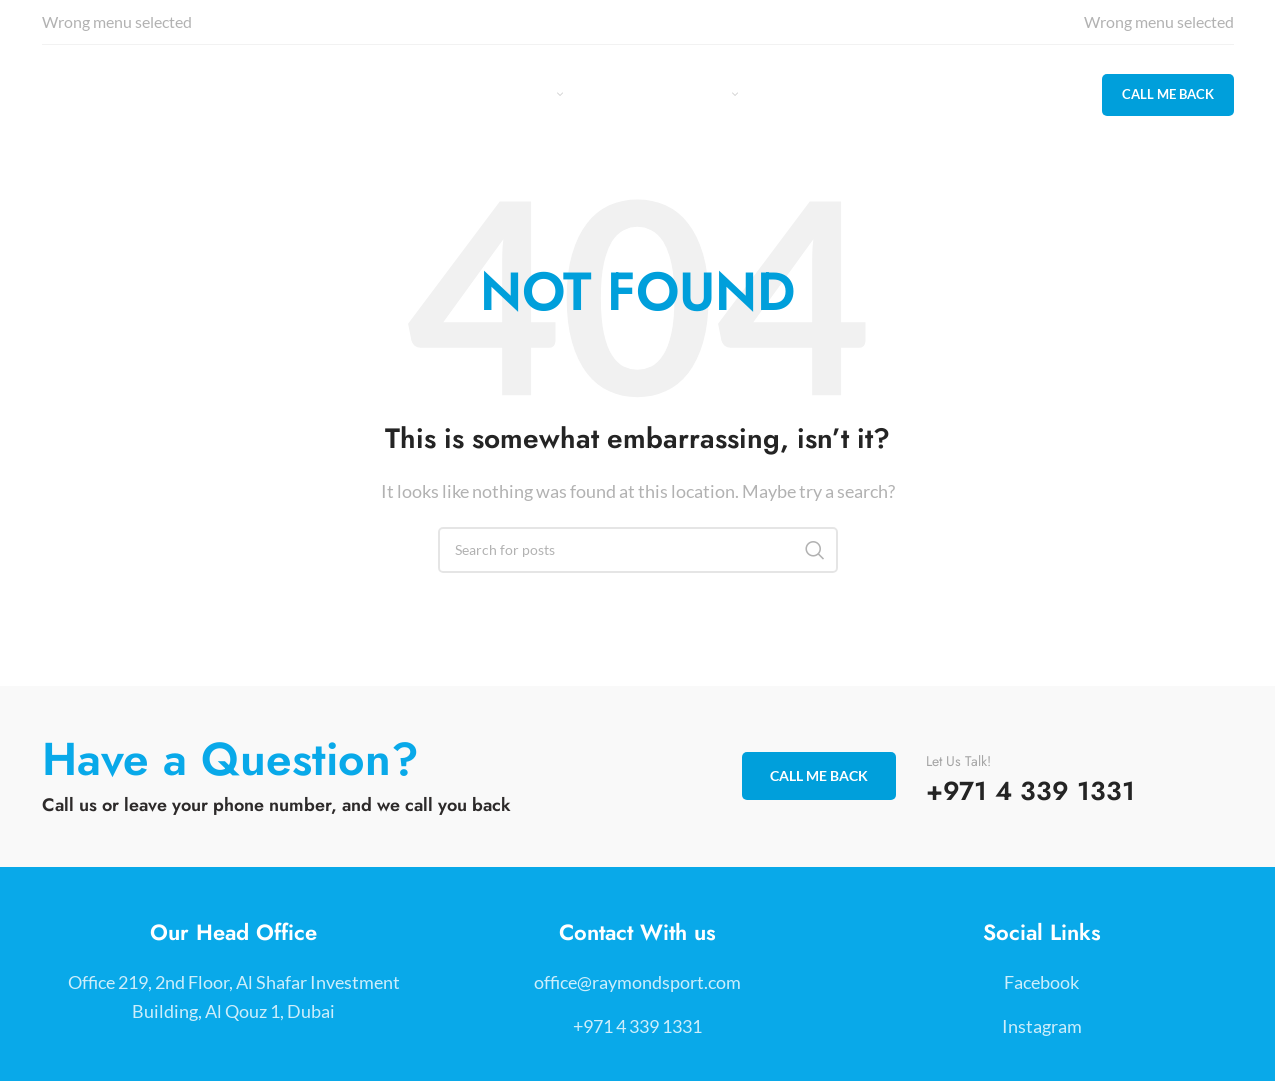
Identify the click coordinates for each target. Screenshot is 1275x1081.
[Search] (638, 550)
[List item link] (637, 982)
